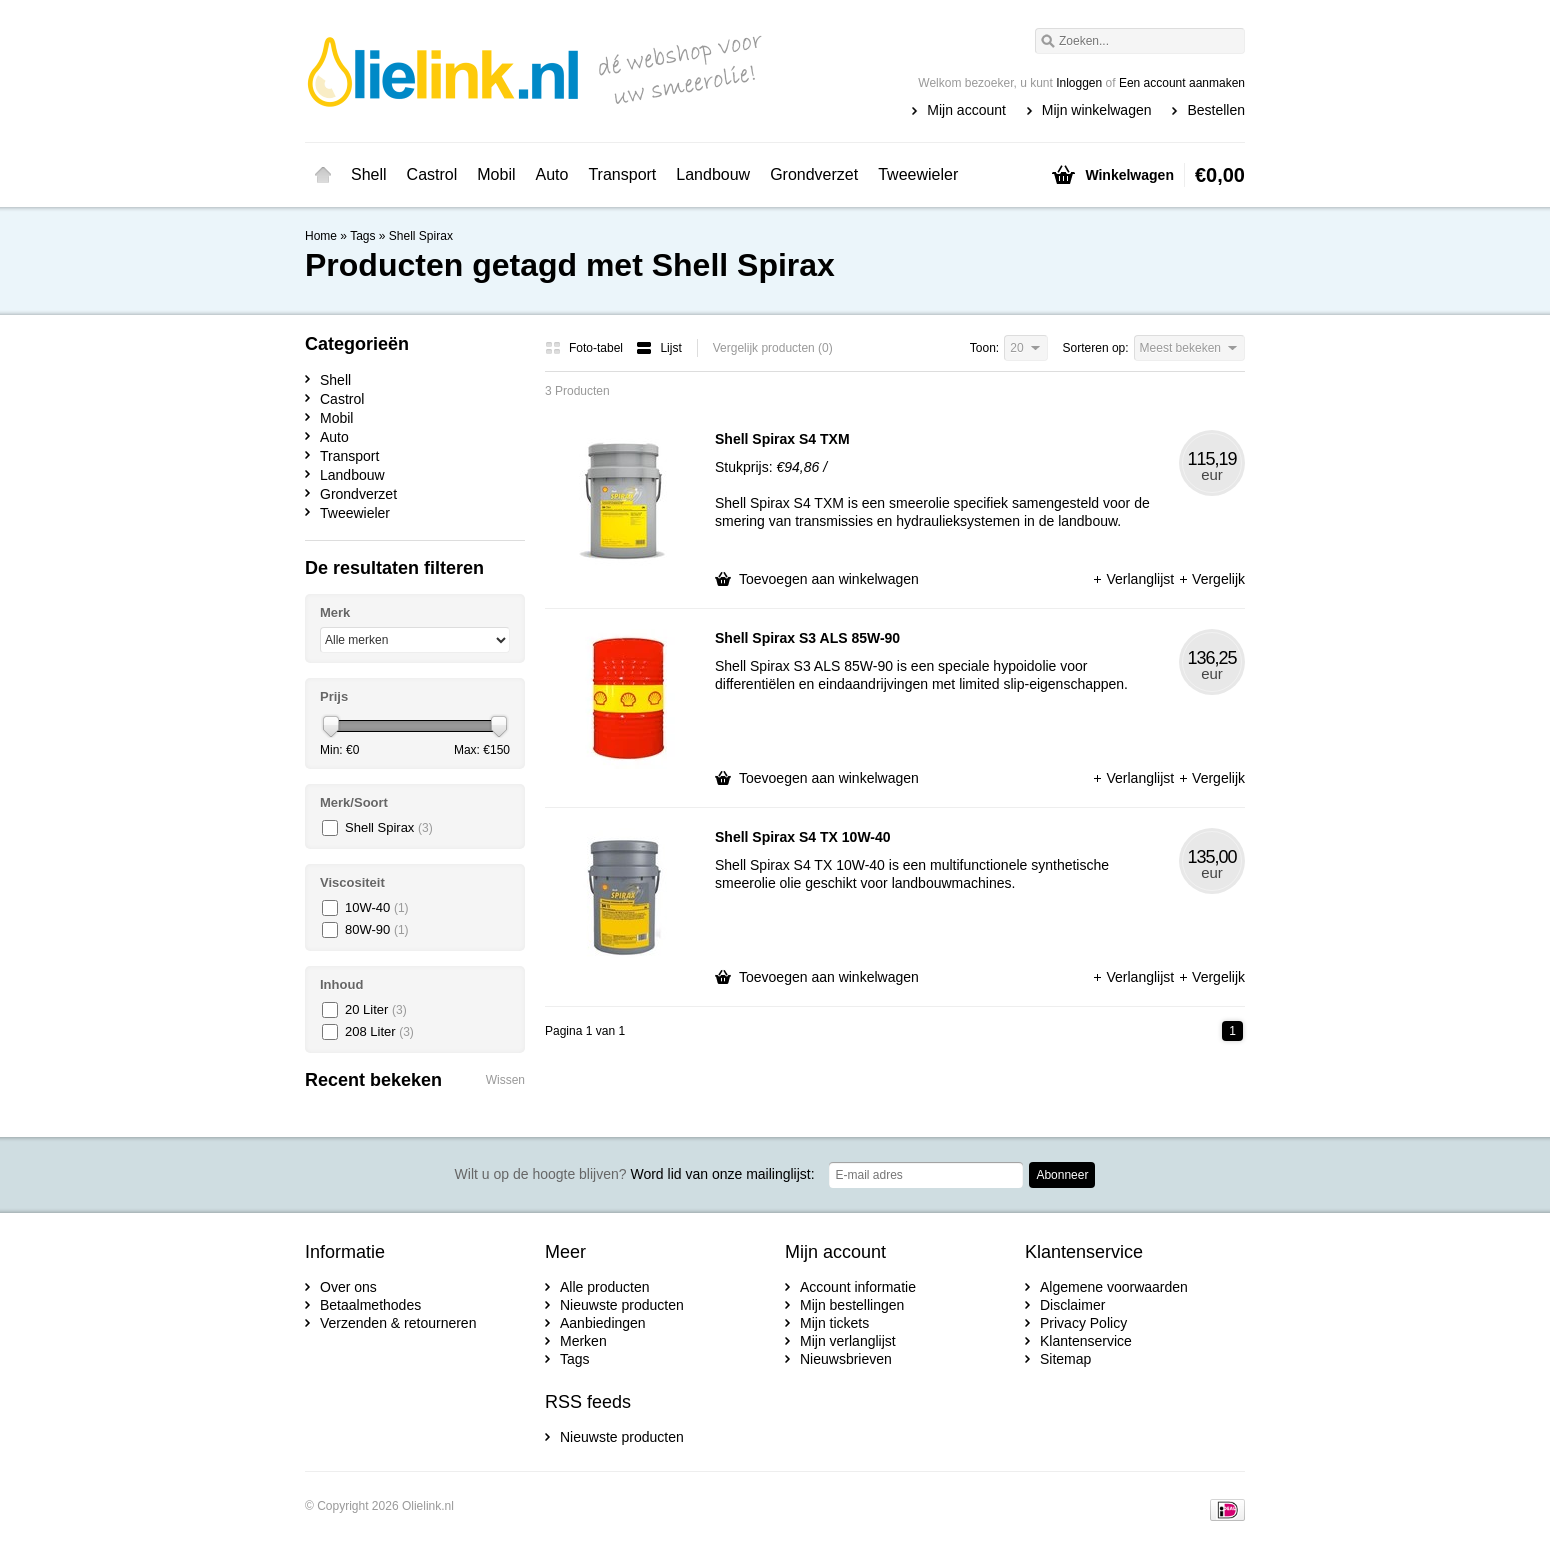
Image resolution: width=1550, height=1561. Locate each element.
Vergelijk (1211, 579)
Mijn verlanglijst (848, 1341)
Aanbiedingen (603, 1323)
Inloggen (1079, 83)
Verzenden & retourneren (398, 1323)
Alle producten (605, 1287)
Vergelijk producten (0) (773, 348)
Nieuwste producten (622, 1305)
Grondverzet (814, 174)
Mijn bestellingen (852, 1305)
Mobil (496, 174)
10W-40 (377, 907)
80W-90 (377, 929)
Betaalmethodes (370, 1305)
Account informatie (858, 1287)
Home (323, 175)
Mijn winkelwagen (1097, 110)
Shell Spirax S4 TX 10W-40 (803, 837)
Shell (369, 174)
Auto (552, 174)
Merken (583, 1341)
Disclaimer (1072, 1305)
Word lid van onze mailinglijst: (635, 1174)
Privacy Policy (1083, 1323)
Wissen (505, 1080)
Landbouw (713, 174)
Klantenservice (1086, 1341)
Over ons (348, 1287)
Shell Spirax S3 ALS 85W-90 (807, 638)
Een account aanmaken (1182, 83)
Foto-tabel (585, 348)
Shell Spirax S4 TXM (782, 439)
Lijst (658, 348)
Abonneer (1062, 1175)
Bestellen (1216, 110)
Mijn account (966, 110)
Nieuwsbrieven (846, 1359)
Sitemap (1065, 1359)
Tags (362, 236)
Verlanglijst (1135, 579)
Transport (622, 174)
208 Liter (379, 1031)
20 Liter (376, 1009)
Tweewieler (918, 174)
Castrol (432, 174)
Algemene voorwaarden (1114, 1287)
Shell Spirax (421, 236)
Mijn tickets (834, 1323)
